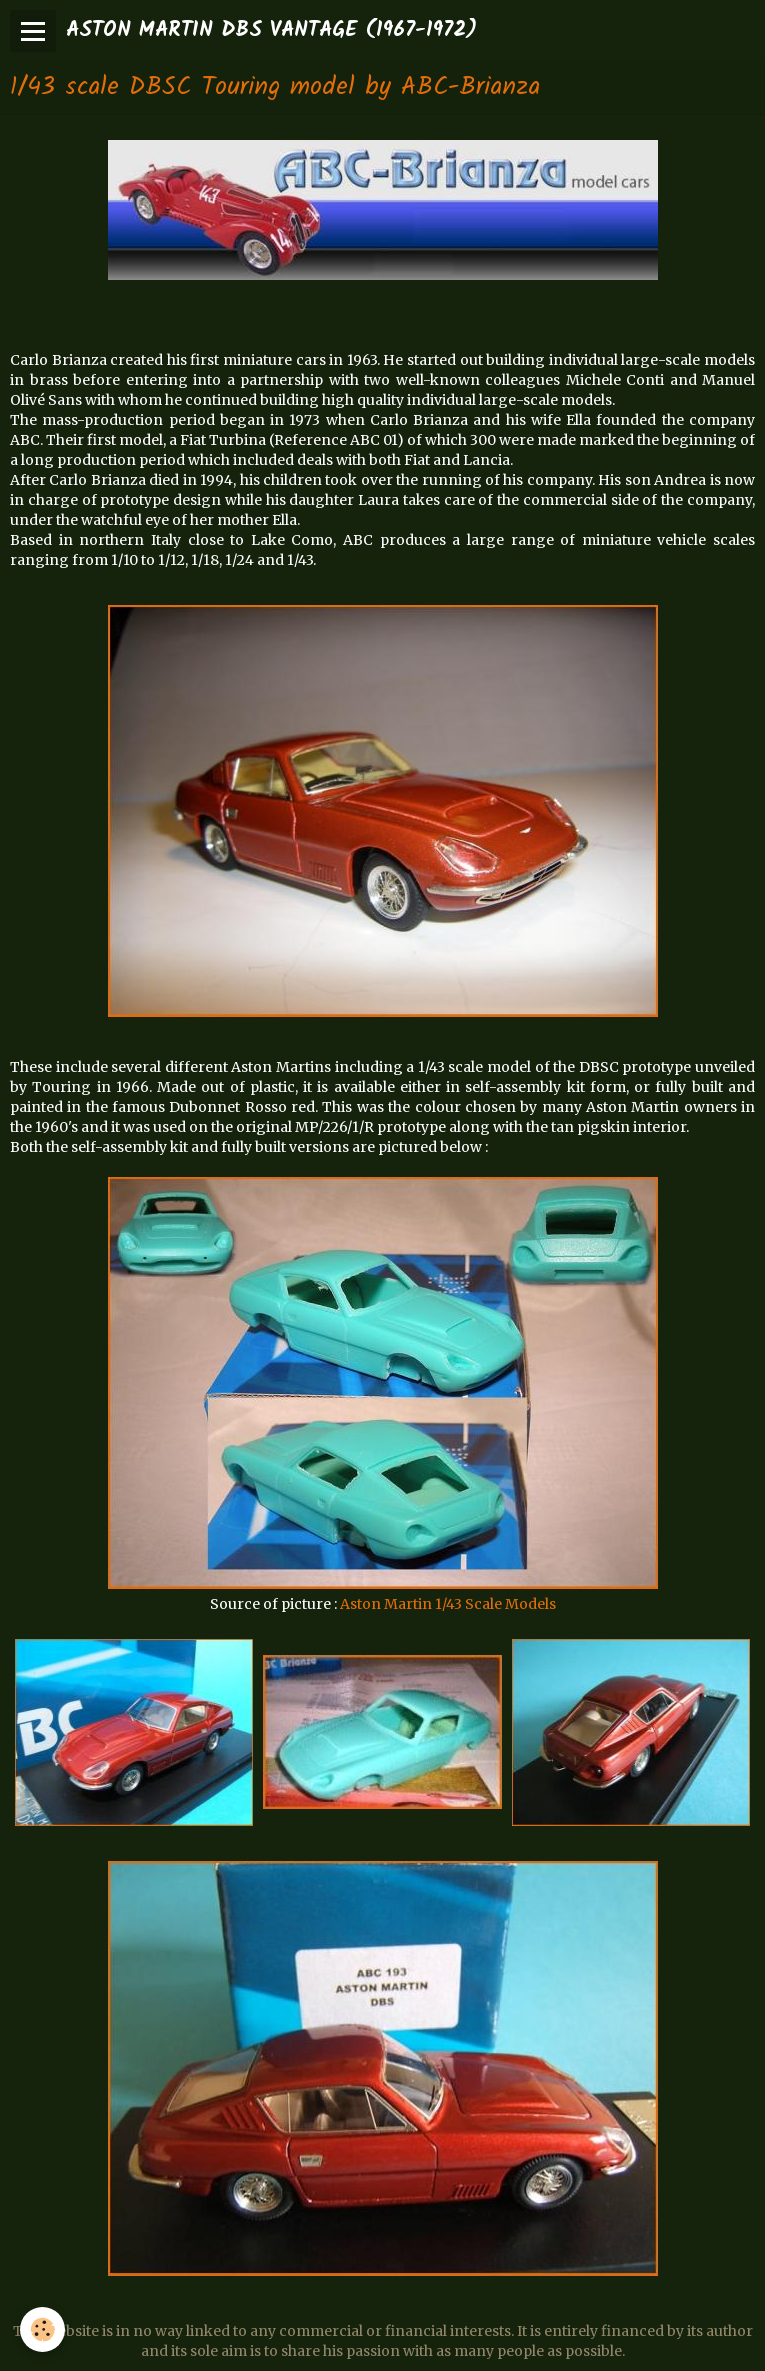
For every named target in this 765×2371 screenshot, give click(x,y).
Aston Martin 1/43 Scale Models (448, 1604)
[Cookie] (42, 2329)
